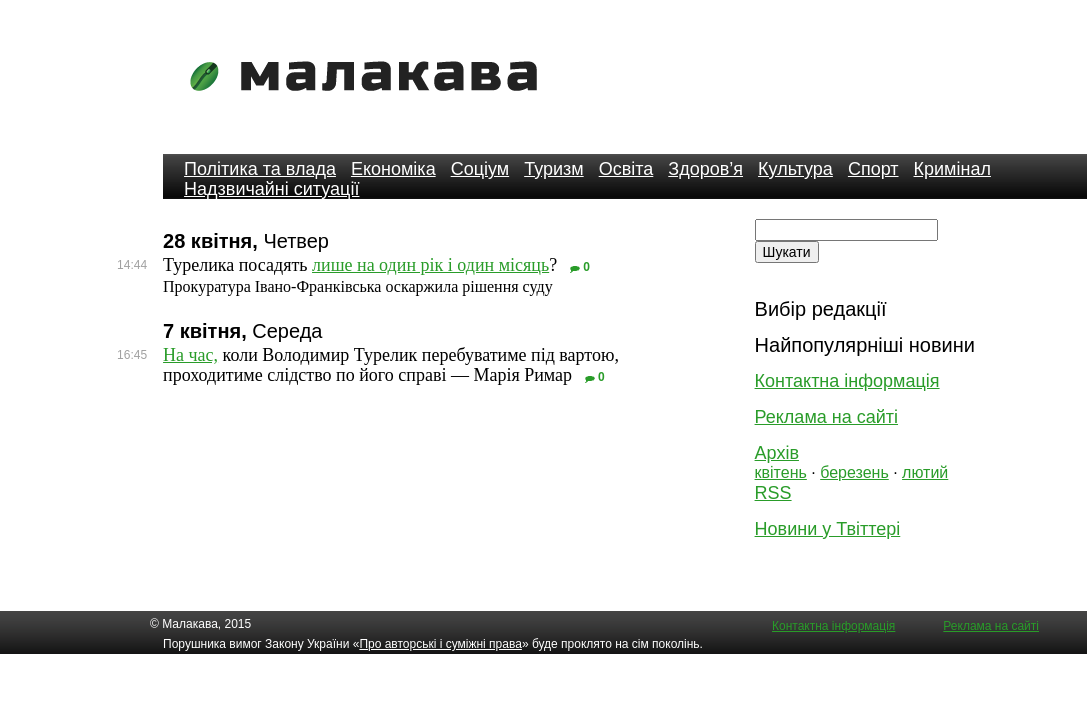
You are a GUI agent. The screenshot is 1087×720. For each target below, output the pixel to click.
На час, (190, 355)
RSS (773, 493)
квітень (781, 472)
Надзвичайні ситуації (271, 189)
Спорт (873, 169)
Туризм (553, 169)
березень (854, 472)
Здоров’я (705, 169)
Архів (777, 453)
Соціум (480, 169)
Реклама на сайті (826, 417)
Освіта (626, 169)
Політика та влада (260, 169)
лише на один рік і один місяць (430, 265)
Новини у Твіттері (828, 529)
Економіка (393, 169)
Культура (795, 169)
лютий (925, 472)
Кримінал (952, 169)
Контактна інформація (847, 381)
